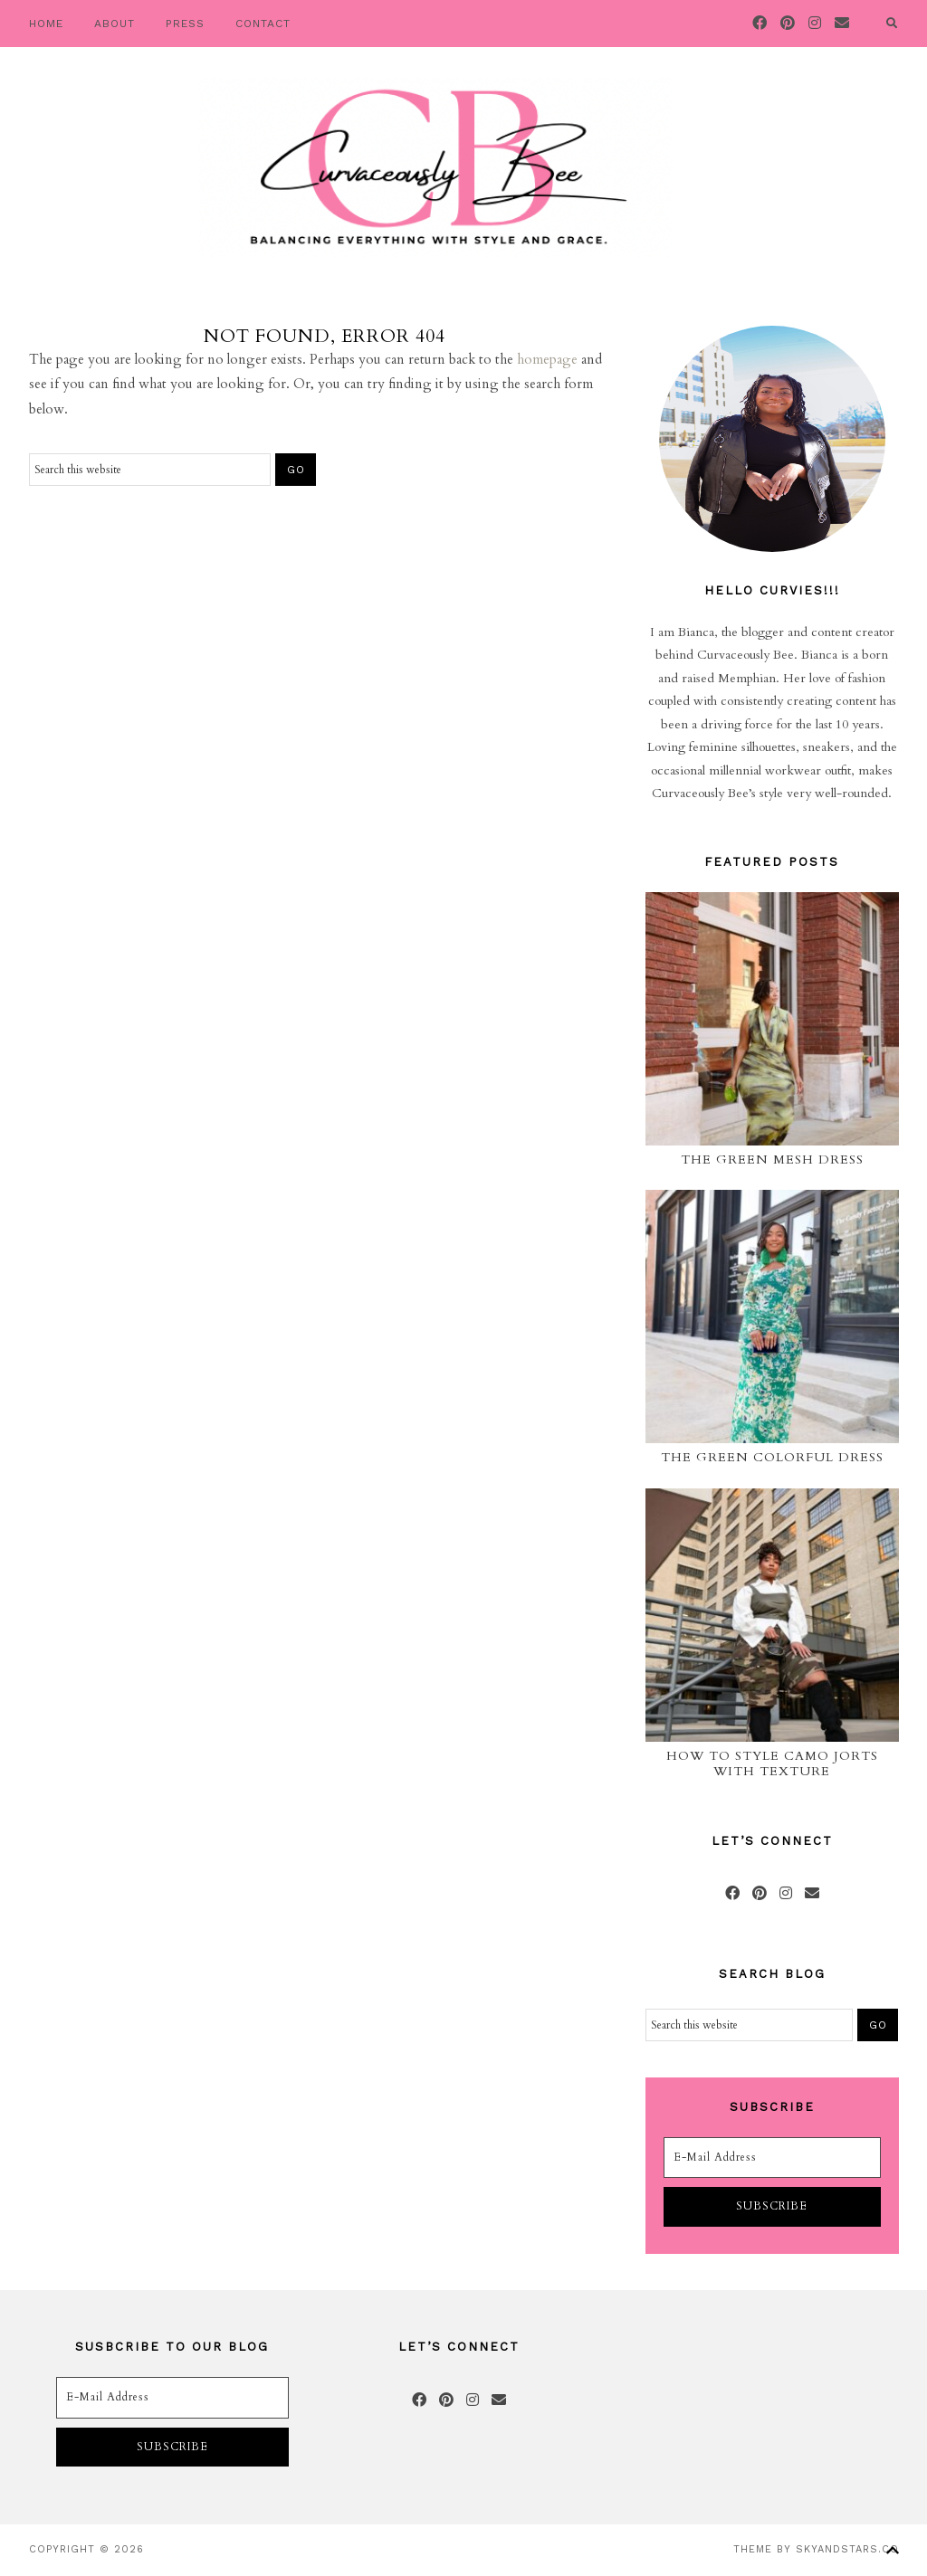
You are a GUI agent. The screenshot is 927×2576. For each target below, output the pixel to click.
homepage (547, 359)
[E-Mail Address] (772, 2158)
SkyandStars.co (847, 2549)
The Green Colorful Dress (772, 1457)
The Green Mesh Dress (772, 1159)
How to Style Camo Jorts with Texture (772, 1763)
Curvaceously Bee (435, 167)
